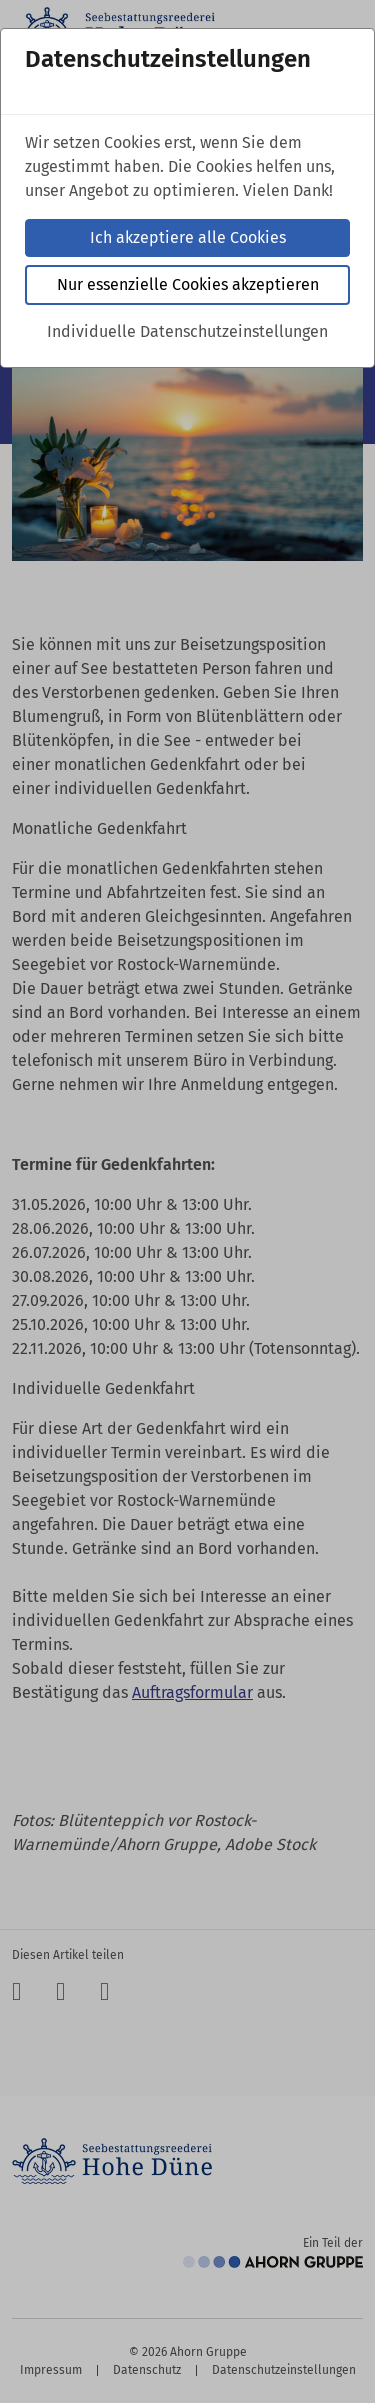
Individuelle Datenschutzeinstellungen (187, 331)
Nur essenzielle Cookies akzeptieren (188, 284)
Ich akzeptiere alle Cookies (188, 237)
